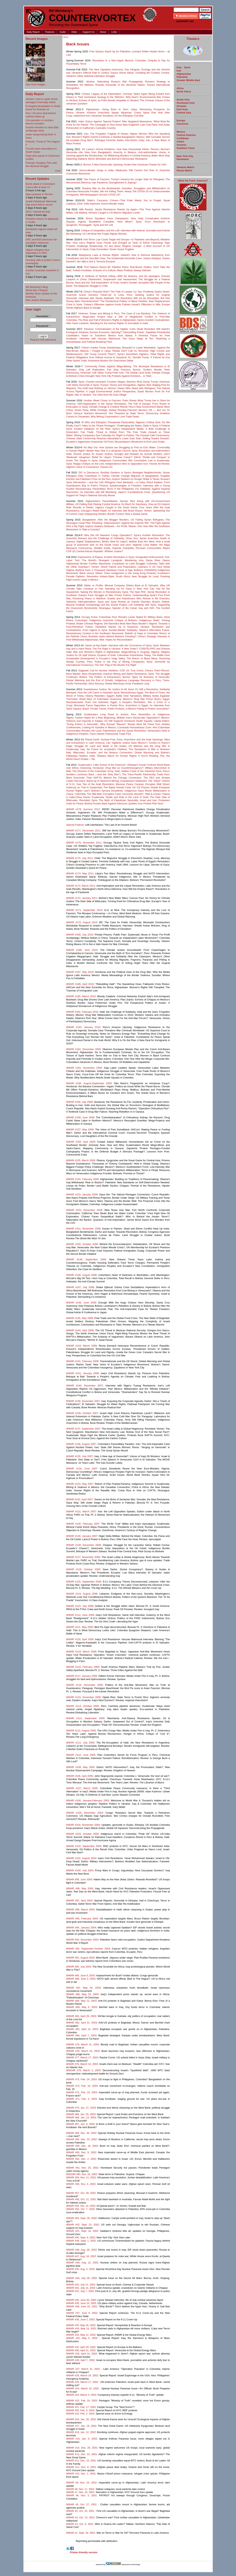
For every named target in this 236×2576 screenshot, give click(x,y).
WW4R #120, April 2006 (80, 1639)
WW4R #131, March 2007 (81, 1511)
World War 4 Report (37, 290)
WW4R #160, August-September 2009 (89, 1083)
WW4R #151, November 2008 (83, 1228)
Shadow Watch (185, 167)
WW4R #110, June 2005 (80, 1754)
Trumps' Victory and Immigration (118, 384)
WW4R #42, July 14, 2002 (80, 2287)
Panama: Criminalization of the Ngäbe (106, 329)
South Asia (183, 99)
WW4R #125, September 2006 (83, 1581)
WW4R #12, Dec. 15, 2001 (81, 2460)
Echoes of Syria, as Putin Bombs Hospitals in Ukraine (108, 100)
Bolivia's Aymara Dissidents (107, 790)
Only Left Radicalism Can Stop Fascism (104, 369)
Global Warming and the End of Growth (89, 680)
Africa (180, 88)
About (103, 32)
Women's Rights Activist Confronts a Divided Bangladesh (103, 136)
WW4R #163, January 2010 (83, 1027)
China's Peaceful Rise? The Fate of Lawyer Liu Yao (113, 291)
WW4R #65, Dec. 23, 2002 (81, 2139)
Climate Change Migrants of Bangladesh (134, 475)
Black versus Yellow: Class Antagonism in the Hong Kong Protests (117, 573)
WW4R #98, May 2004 (79, 1888)
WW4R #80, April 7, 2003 (81, 2035)
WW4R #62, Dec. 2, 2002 (81, 2158)
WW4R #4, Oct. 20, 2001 (80, 2510)
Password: (43, 325)
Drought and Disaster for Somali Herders (138, 453)
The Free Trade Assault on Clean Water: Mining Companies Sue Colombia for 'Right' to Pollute (118, 434)
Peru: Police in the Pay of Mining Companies (115, 661)
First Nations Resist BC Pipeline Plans (106, 267)
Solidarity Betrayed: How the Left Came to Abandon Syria (118, 691)
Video (74, 32)
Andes (180, 141)
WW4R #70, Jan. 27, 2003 (81, 2107)
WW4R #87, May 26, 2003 (83, 1987)
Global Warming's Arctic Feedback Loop (127, 683)
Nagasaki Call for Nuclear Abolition (98, 670)
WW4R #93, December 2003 (82, 1939)
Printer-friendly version (83, 2552)
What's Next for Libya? (114, 541)
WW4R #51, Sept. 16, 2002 (82, 2230)
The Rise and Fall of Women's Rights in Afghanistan (107, 320)
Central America (186, 135)
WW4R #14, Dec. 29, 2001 (82, 2447)
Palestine (182, 77)
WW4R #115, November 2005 (83, 1697)
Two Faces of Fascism (96, 179)
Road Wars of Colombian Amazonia (100, 699)
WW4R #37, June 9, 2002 (82, 2313)
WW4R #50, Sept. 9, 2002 (80, 2237)
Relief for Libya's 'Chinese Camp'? (112, 457)
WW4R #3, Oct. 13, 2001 (80, 2517)
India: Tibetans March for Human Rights (112, 755)
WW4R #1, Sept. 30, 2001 (80, 2532)
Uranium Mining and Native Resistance (125, 673)
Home (66, 37)
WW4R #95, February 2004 (82, 1918)
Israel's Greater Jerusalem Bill (137, 282)
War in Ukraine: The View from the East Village (101, 394)
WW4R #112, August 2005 (81, 1730)
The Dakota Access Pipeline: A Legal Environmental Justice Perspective (118, 390)
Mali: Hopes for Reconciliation (115, 639)
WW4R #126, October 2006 (83, 1569)
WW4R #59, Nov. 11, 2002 (81, 2177)
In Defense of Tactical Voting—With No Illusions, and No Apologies (120, 276)
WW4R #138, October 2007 (82, 1413)
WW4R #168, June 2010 (82, 949)
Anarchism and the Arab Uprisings (143, 739)
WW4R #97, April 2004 (79, 1900)
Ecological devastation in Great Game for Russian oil (43, 108)
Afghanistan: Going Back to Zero (107, 109)
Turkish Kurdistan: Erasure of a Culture (94, 270)
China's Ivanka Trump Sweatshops (100, 347)
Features (49, 32)
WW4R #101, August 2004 (81, 1858)
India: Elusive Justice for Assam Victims (89, 453)
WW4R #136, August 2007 (81, 1444)
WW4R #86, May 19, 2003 (82, 1994)
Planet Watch (184, 170)
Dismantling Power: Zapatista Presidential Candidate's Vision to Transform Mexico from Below (118, 334)
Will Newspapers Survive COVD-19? (100, 194)
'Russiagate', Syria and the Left (96, 224)
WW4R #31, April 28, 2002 (81, 2347)
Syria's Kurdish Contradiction (153, 320)
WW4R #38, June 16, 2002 (81, 2306)
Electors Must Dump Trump (142, 381)
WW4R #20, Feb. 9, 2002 (80, 2410)
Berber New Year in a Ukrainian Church (108, 450)
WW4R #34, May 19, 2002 (81, 2328)
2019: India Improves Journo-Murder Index (100, 203)
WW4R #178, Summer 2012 (83, 809)
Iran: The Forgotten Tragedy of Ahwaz (106, 133)
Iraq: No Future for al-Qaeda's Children (103, 749)
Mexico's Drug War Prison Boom (142, 699)
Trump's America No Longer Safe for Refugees (137, 179)
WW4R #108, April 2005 (79, 1776)
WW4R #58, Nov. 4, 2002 (81, 2184)
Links (114, 32)
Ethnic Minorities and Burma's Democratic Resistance (117, 158)
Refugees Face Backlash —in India (125, 482)
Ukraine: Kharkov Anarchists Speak (97, 112)
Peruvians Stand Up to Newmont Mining (96, 780)
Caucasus (182, 123)
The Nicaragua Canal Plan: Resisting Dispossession (118, 521)
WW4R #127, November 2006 (83, 1557)
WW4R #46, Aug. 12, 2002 (82, 2262)
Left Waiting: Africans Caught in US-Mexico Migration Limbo (107, 212)
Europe (181, 120)
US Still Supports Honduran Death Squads (128, 720)
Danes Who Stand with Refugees (136, 388)
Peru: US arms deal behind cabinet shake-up (41, 115)
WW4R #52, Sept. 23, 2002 (82, 2224)
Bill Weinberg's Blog (37, 287)
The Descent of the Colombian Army (92, 771)
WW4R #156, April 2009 (80, 1141)
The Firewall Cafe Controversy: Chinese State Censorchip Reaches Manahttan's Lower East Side (118, 437)
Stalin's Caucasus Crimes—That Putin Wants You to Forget (124, 200)
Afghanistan (184, 73)
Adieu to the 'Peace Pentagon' (99, 425)
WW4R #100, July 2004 (79, 1870)
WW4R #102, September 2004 (83, 1846)
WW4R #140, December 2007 (84, 1385)
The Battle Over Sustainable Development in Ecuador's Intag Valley (118, 657)
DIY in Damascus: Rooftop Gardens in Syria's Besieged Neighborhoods (120, 472)
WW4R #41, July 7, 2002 (80, 2291)
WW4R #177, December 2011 (83, 830)
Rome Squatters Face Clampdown (107, 218)
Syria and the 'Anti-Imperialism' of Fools (97, 282)
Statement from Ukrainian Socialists (93, 115)
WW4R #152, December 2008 (84, 1210)
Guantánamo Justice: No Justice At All (105, 689)
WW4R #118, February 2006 (82, 1666)
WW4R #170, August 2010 (81, 922)
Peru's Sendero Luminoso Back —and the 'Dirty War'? (118, 773)
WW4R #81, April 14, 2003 (82, 2029)
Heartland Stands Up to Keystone (116, 626)
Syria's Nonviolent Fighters (132, 354)
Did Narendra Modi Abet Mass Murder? (125, 623)
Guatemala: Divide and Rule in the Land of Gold (120, 797)
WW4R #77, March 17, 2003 (82, 2057)
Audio (63, 32)
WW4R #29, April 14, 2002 (81, 2353)
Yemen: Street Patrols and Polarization (113, 566)
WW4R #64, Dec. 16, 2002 (82, 2145)
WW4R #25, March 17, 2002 (82, 2382)
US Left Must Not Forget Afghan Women (104, 233)
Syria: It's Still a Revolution (143, 689)
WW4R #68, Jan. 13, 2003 (81, 2117)
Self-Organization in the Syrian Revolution (101, 403)
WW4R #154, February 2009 (82, 1179)
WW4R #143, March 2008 (81, 1345)
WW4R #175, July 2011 (79, 858)
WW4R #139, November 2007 (83, 1401)
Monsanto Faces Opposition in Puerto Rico (99, 705)
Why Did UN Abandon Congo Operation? (108, 535)
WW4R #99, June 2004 (79, 1879)
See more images (35, 84)
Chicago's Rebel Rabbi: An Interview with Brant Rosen (111, 510)
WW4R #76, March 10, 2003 (82, 2064)
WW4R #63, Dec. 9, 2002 (81, 2152)
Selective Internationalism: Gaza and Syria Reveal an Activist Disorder (108, 601)
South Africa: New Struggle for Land (137, 576)
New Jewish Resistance (39, 300)
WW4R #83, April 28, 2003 (81, 2016)
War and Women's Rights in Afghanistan (96, 651)
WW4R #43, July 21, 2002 (80, 2284)
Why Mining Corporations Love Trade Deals (115, 416)
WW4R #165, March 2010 (81, 996)
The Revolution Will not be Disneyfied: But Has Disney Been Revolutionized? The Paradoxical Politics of (118, 300)
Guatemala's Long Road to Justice (106, 714)
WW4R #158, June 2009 (80, 1117)
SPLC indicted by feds (38, 211)
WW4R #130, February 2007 (82, 1523)
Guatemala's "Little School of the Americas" (102, 764)
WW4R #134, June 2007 (81, 1468)
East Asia (182, 109)
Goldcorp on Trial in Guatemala (84, 787)
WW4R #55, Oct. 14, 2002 (80, 2205)
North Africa (184, 91)
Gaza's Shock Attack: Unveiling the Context (134, 72)
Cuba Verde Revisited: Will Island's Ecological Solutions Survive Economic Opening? (118, 331)
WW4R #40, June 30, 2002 (81, 2299)
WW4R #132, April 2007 (79, 1499)
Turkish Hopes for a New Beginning (95, 717)
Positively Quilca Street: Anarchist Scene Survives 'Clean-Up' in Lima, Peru (118, 293)
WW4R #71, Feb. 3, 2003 (81, 2098)
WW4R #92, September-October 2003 (88, 1948)
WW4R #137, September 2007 (83, 1428)
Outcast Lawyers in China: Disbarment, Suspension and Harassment (118, 278)
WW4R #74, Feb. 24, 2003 (81, 2079)
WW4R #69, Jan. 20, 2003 (80, 2114)
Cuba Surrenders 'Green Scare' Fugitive (112, 249)
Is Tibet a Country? (89, 529)
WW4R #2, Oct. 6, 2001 (79, 2524)
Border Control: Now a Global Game (127, 513)
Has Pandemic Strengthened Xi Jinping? (114, 182)
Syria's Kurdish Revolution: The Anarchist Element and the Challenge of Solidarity (118, 537)
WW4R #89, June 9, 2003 (80, 1975)
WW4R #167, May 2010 (80, 972)
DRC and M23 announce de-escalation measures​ (42, 241)
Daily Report (33, 32)
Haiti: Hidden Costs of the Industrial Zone (138, 771)
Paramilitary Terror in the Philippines (113, 488)
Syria (187, 67)
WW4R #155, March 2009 (80, 1160)
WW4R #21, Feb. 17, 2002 (81, 2407)
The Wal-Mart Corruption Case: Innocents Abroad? (115, 793)
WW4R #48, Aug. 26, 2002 (81, 2249)
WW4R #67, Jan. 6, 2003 (80, 2124)
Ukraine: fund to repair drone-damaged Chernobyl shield (42, 101)
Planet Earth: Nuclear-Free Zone (103, 739)
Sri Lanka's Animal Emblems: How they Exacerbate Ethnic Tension (120, 149)
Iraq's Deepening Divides (92, 513)
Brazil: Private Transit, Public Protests (103, 708)
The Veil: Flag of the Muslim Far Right (115, 665)
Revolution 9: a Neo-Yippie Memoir (112, 60)
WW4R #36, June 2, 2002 (80, 2319)
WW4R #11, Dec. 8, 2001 (81, 2467)
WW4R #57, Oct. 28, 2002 (81, 2193)
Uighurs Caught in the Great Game (116, 507)
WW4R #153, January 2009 (82, 1194)
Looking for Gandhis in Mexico (99, 727)
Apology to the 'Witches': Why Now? (117, 97)
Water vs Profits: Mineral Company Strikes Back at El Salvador (121, 585)
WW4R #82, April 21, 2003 (81, 2022)
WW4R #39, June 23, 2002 (81, 2303)
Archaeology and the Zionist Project (106, 604)
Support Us (88, 32)
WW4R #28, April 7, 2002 (80, 2360)
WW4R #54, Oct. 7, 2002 (80, 2209)
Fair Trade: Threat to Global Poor (102, 432)
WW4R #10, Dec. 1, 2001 (81, 2473)
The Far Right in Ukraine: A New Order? (115, 648)
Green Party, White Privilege (91, 410)
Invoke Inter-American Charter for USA (145, 164)
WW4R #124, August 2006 (82, 1593)
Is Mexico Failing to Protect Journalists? (148, 708)
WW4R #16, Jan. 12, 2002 (81, 2432)
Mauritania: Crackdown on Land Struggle (122, 563)
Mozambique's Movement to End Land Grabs (140, 441)
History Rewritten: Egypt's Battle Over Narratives (113, 695)
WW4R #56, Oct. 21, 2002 (81, 2199)
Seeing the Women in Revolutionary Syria (104, 591)
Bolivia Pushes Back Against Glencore (106, 803)
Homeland (183, 159)
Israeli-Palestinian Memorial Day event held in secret (41, 203)
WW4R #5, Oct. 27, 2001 (82, 2504)
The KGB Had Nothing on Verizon (96, 388)
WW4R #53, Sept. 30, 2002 (81, 2218)
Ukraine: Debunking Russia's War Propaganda (114, 81)
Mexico (181, 131)
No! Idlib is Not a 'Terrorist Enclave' (96, 261)
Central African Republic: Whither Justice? (99, 551)
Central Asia (184, 112)
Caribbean (183, 138)
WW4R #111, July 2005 (80, 1742)
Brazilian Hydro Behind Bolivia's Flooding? (112, 636)
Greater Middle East (188, 80)
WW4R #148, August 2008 (81, 1275)
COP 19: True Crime (131, 670)
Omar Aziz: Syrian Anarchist (142, 538)
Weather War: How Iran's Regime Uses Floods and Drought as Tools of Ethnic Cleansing (118, 241)
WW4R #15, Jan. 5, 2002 (81, 2438)
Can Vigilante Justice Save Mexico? (126, 742)
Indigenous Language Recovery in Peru (138, 680)
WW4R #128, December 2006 (83, 1545)
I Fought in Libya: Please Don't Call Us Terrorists (119, 350)
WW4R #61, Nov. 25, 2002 (82, 2167)
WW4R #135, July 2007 (79, 1456)
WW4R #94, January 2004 (81, 1927)
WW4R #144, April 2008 (80, 1330)
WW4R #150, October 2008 (82, 1244)
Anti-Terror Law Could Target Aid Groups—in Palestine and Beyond (121, 239)
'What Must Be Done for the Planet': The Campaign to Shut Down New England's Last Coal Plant (118, 123)
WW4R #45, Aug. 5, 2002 (80, 2269)
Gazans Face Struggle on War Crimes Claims (104, 595)
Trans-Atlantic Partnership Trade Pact (110, 733)
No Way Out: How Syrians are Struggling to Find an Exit (115, 447)
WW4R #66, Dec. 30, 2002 (81, 2133)
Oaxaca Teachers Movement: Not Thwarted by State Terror (109, 413)
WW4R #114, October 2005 (82, 1706)
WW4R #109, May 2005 (80, 1767)
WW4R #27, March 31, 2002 (83, 2368)
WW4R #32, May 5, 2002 (81, 2338)
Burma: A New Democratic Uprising (102, 164)
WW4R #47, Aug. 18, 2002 (81, 2256)
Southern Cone (186, 148)
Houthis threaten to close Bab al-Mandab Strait (42, 129)
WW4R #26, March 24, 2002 (82, 2375)
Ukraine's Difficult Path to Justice (90, 72)
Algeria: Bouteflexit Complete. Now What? (105, 221)
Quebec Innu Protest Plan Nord (145, 803)
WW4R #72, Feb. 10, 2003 (81, 2092)
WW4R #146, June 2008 (81, 1302)
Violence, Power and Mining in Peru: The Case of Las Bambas (114, 313)
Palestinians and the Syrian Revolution (124, 730)
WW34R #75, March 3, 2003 (83, 2070)
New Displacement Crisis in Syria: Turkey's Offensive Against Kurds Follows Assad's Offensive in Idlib (118, 303)
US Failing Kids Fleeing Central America (97, 504)
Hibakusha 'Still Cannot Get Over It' (136, 170)
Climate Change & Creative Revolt (108, 406)
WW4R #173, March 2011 (80, 885)
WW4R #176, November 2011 (83, 842)
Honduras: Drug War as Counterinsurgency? (118, 767)
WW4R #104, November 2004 (83, 1824)
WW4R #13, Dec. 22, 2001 (81, 2454)
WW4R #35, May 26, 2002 (80, 2325)
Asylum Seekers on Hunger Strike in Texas (135, 479)
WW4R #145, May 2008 (79, 1318)
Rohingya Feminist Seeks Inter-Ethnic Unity (119, 140)
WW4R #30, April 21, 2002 (81, 2350)
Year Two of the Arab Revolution (95, 784)
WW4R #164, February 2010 (82, 1011)
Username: (43, 316)
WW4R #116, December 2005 (84, 1684)
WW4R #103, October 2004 (82, 1833)
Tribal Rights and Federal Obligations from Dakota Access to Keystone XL (118, 356)
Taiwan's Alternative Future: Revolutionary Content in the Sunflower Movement (118, 632)
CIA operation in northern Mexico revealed (40, 122)
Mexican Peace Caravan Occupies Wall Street (142, 784)
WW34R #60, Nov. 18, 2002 (81, 2174)
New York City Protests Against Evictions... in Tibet (123, 375)
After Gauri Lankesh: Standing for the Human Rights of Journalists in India (107, 323)
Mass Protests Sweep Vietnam (134, 270)
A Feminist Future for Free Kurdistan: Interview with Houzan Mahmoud (118, 337)
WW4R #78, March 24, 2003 (83, 2051)
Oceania (181, 106)
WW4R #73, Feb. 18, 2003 (82, 2085)
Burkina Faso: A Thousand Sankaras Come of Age (103, 570)
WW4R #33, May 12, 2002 (80, 2334)
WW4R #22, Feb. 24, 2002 (81, 2400)
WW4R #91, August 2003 (80, 1957)
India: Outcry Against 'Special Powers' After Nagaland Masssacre (115, 121)
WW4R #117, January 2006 (81, 1675)
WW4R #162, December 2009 (83, 1049)
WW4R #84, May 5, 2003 (81, 2007)
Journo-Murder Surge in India (96, 170)
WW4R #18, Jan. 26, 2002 (81, 2419)
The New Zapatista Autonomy (106, 69)
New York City (185, 156)
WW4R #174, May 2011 (80, 873)
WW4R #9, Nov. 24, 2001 (81, 2482)
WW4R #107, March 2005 (82, 1788)
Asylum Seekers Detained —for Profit (106, 526)
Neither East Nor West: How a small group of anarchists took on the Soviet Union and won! (118, 543)
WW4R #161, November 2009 (84, 1067)
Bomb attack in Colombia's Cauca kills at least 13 (40, 185)
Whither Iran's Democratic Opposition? (138, 717)
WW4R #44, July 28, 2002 (81, 2278)
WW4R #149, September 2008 (86, 1259)
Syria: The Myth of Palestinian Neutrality (114, 800)
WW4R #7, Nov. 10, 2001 (80, 2492)
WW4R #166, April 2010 (80, 984)
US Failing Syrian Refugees (147, 519)
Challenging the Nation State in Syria (137, 425)
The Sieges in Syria (85, 460)
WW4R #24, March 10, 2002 (83, 2388)
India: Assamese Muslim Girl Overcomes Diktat (107, 360)
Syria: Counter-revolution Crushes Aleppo (101, 381)
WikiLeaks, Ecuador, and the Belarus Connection (102, 752)
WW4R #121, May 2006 (79, 1627)
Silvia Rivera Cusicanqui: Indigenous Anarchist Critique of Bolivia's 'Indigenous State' (118, 619)
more (58, 170)
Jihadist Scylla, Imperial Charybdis (114, 548)
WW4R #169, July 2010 (79, 934)
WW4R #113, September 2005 (85, 1718)
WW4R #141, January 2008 (82, 1373)
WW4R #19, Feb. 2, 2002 (80, 2413)
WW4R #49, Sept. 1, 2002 (81, 2240)
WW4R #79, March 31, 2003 (82, 2044)
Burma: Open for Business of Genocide (146, 677)
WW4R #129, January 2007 (81, 1536)
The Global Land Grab (137, 372)
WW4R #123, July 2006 (79, 1606)
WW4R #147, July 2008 (80, 1287)
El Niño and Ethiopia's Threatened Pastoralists (108, 422)
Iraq (179, 67)
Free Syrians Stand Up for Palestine (109, 51)
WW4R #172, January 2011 (81, 898)
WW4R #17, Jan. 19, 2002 (81, 2425)
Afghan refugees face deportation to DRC (38, 251)
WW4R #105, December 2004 (84, 1812)
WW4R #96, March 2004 (80, 1909)
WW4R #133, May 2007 (79, 1483)
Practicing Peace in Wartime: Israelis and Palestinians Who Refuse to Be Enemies (121, 598)
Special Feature (75, 824)
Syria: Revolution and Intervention (150, 450)
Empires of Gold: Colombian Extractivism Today (124, 655)
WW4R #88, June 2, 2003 (80, 1978)
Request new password (43, 339)
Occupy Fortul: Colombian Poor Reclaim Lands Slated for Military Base (122, 617)
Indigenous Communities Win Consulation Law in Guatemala (134, 460)
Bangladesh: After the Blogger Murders (105, 519)
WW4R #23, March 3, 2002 (81, 2394)
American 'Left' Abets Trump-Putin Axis (102, 372)
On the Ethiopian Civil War (129, 115)
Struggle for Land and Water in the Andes (100, 746)
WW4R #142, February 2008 (82, 1361)
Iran (179, 70)
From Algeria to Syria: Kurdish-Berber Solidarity (110, 630)
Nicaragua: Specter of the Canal (118, 608)
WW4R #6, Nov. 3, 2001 (81, 2495)
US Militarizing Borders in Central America (127, 155)
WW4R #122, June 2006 (80, 1615)
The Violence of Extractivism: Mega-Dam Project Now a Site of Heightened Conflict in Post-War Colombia (118, 316)
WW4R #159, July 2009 (79, 1101)
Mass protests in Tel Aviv (39, 194)
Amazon (181, 144)
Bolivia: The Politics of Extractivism (100, 677)
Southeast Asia (186, 102)
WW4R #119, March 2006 (81, 1651)
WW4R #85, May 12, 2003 (81, 2000)
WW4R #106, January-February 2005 (87, 1800)
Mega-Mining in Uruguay (135, 651)
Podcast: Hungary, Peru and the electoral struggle (41, 164)
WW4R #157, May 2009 (80, 1129)
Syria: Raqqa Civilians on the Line (85, 463)
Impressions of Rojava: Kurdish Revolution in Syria (106, 557)
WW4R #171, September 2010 (84, 910)
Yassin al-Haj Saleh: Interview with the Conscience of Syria (118, 645)
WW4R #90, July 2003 (78, 1966)
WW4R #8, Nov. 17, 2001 (80, 2489)
